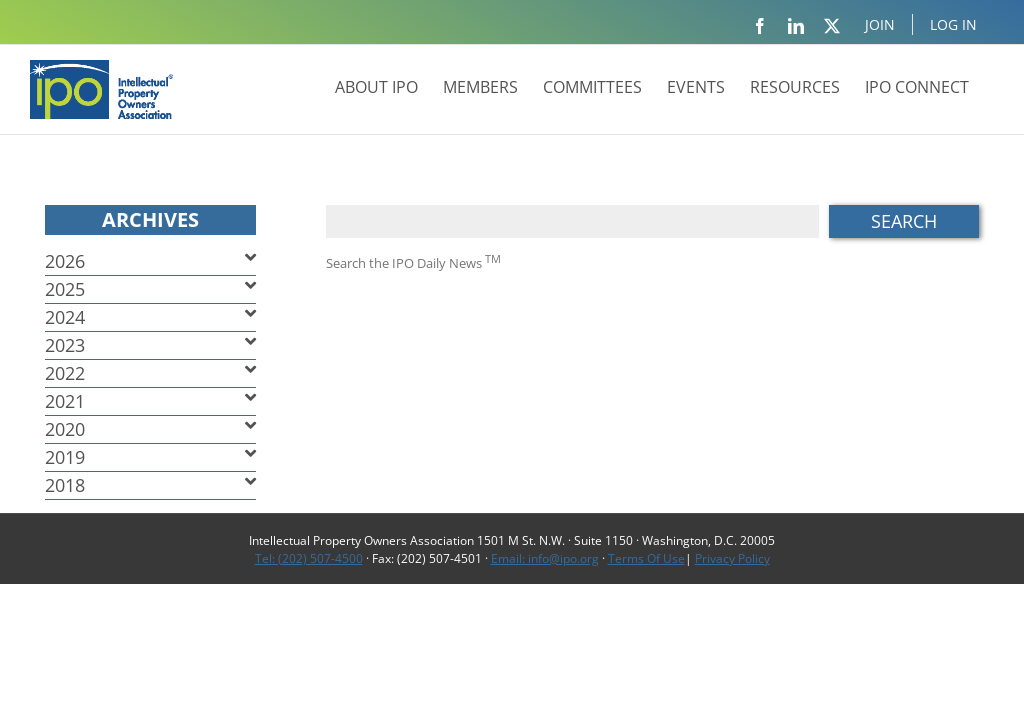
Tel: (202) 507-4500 (309, 558)
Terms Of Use (646, 558)
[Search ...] (572, 221)
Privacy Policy (732, 558)
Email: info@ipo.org (545, 558)
